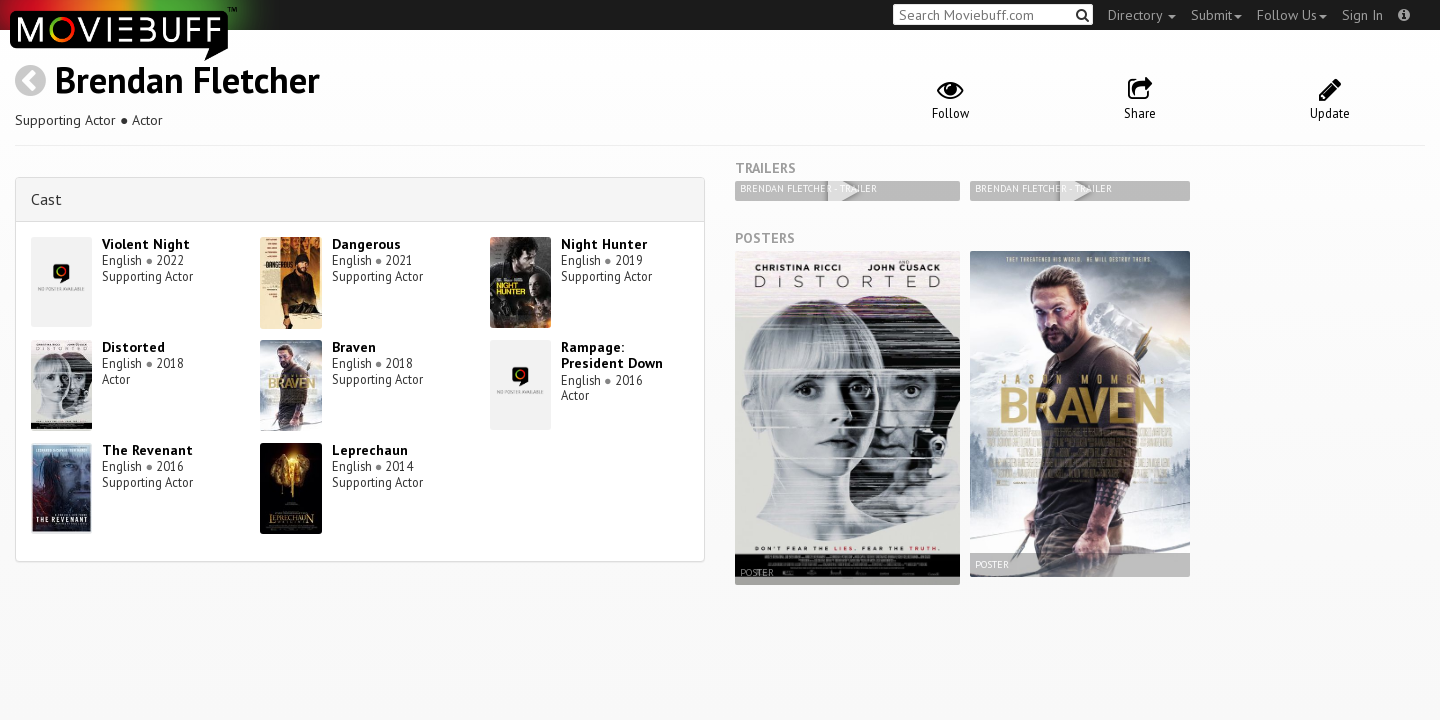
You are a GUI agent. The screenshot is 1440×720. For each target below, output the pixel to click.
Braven (354, 347)
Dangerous (366, 244)
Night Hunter (604, 244)
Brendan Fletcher (187, 79)
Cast (46, 199)
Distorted (133, 347)
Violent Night (146, 244)
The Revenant (147, 450)
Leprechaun (370, 450)
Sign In (1362, 15)
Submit (1216, 15)
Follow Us (1292, 15)
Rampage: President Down (612, 355)
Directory (1142, 15)
